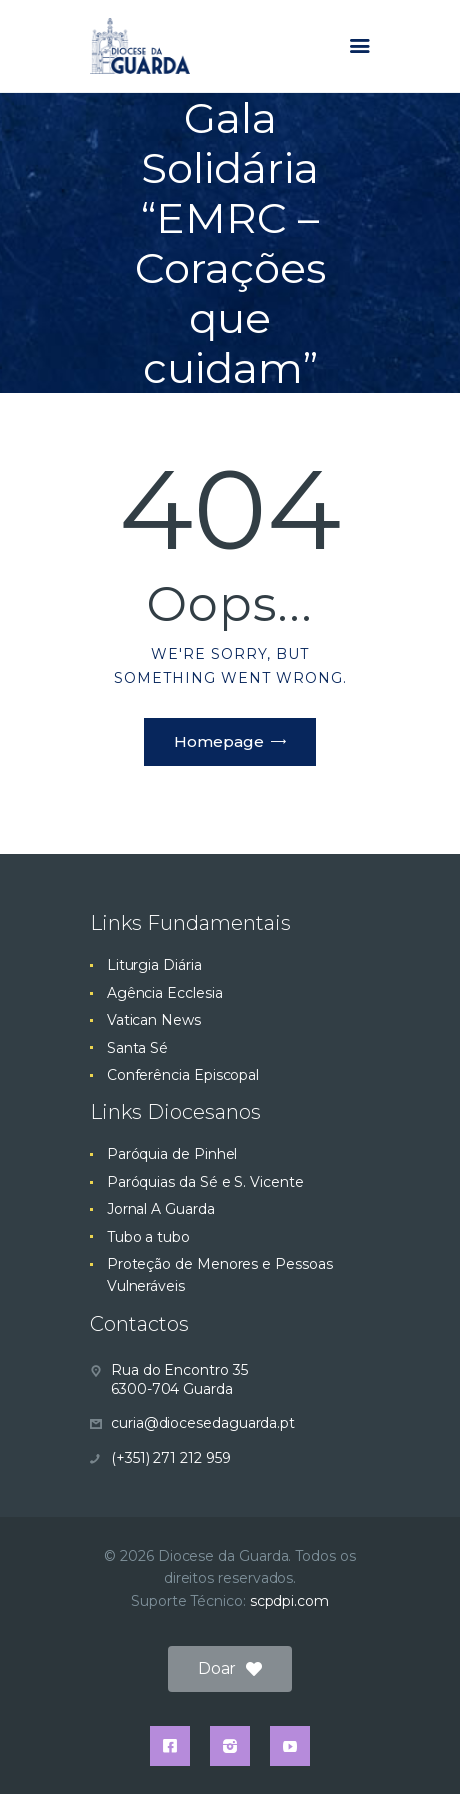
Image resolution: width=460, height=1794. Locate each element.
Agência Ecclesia (165, 993)
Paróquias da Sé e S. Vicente (205, 1182)
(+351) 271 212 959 (171, 1458)
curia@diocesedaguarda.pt (203, 1423)
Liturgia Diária (154, 965)
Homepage (219, 741)
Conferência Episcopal (183, 1075)
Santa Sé (137, 1048)
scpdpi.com (289, 1601)
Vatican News (154, 1020)
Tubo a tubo (148, 1237)
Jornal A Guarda (161, 1209)
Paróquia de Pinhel (172, 1154)
